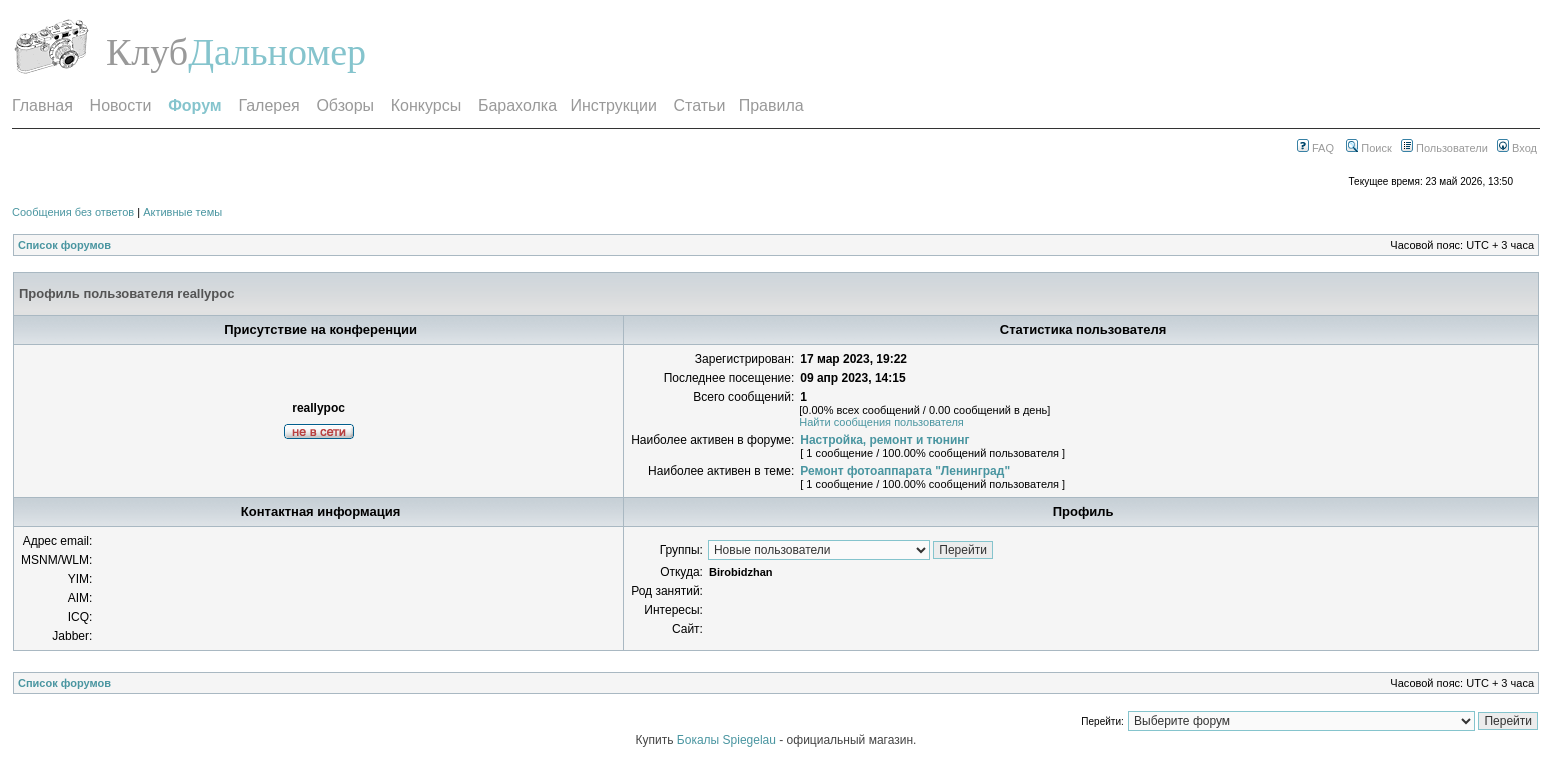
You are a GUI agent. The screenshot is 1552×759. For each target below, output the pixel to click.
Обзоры (345, 105)
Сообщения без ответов (73, 212)
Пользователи (1444, 148)
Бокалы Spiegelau (728, 740)
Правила (771, 105)
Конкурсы (426, 105)
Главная (42, 105)
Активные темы (182, 212)
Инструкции (613, 105)
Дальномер (277, 52)
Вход (1517, 148)
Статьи (700, 105)
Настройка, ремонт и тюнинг (884, 440)
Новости (121, 105)
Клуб (147, 52)
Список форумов (64, 245)
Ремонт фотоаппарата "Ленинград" (905, 471)
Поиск (1369, 148)
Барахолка (517, 105)
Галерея (268, 105)
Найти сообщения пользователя (881, 422)
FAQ (1315, 148)
